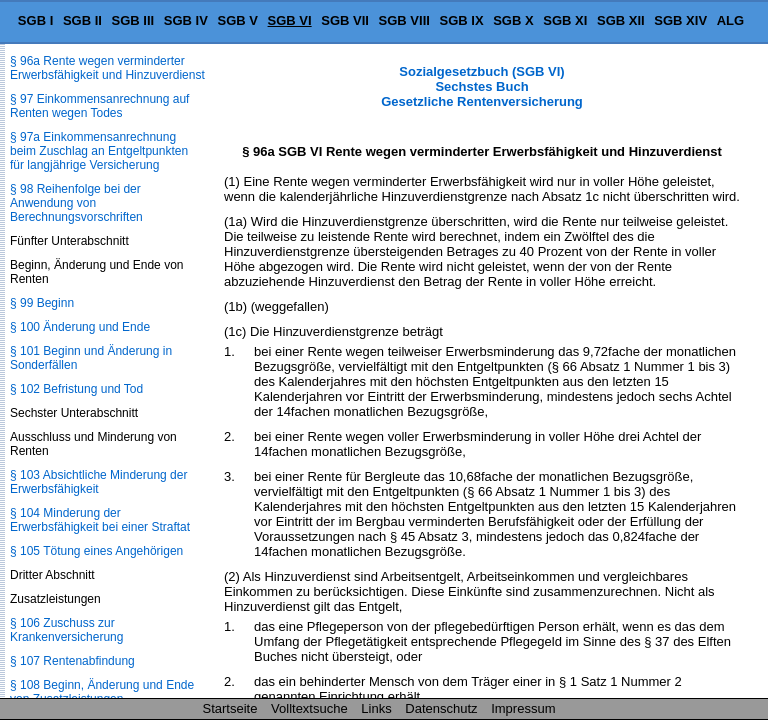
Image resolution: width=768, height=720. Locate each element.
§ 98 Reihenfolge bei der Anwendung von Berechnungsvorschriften (76, 203)
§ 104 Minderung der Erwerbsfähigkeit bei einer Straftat (100, 520)
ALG (730, 20)
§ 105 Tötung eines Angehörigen (96, 551)
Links (376, 708)
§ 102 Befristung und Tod (76, 389)
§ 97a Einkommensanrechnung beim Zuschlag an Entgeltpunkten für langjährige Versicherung (99, 151)
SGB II (82, 20)
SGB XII (621, 20)
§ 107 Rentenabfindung (72, 661)
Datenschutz (441, 708)
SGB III (133, 20)
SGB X (513, 20)
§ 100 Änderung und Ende (80, 327)
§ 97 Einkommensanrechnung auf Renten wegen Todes (99, 106)
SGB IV (186, 20)
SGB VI (290, 20)
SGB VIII (404, 20)
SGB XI (565, 20)
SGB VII (345, 20)
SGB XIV (680, 20)
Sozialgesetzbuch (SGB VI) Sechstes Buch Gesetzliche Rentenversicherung (482, 86)
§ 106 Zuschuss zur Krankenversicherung (66, 630)
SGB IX (462, 20)
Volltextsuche (309, 708)
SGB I (35, 20)
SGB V (237, 20)
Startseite (230, 708)
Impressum (523, 708)
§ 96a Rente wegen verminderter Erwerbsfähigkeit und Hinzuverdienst (107, 68)
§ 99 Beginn (42, 303)
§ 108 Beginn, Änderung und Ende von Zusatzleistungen (102, 692)
